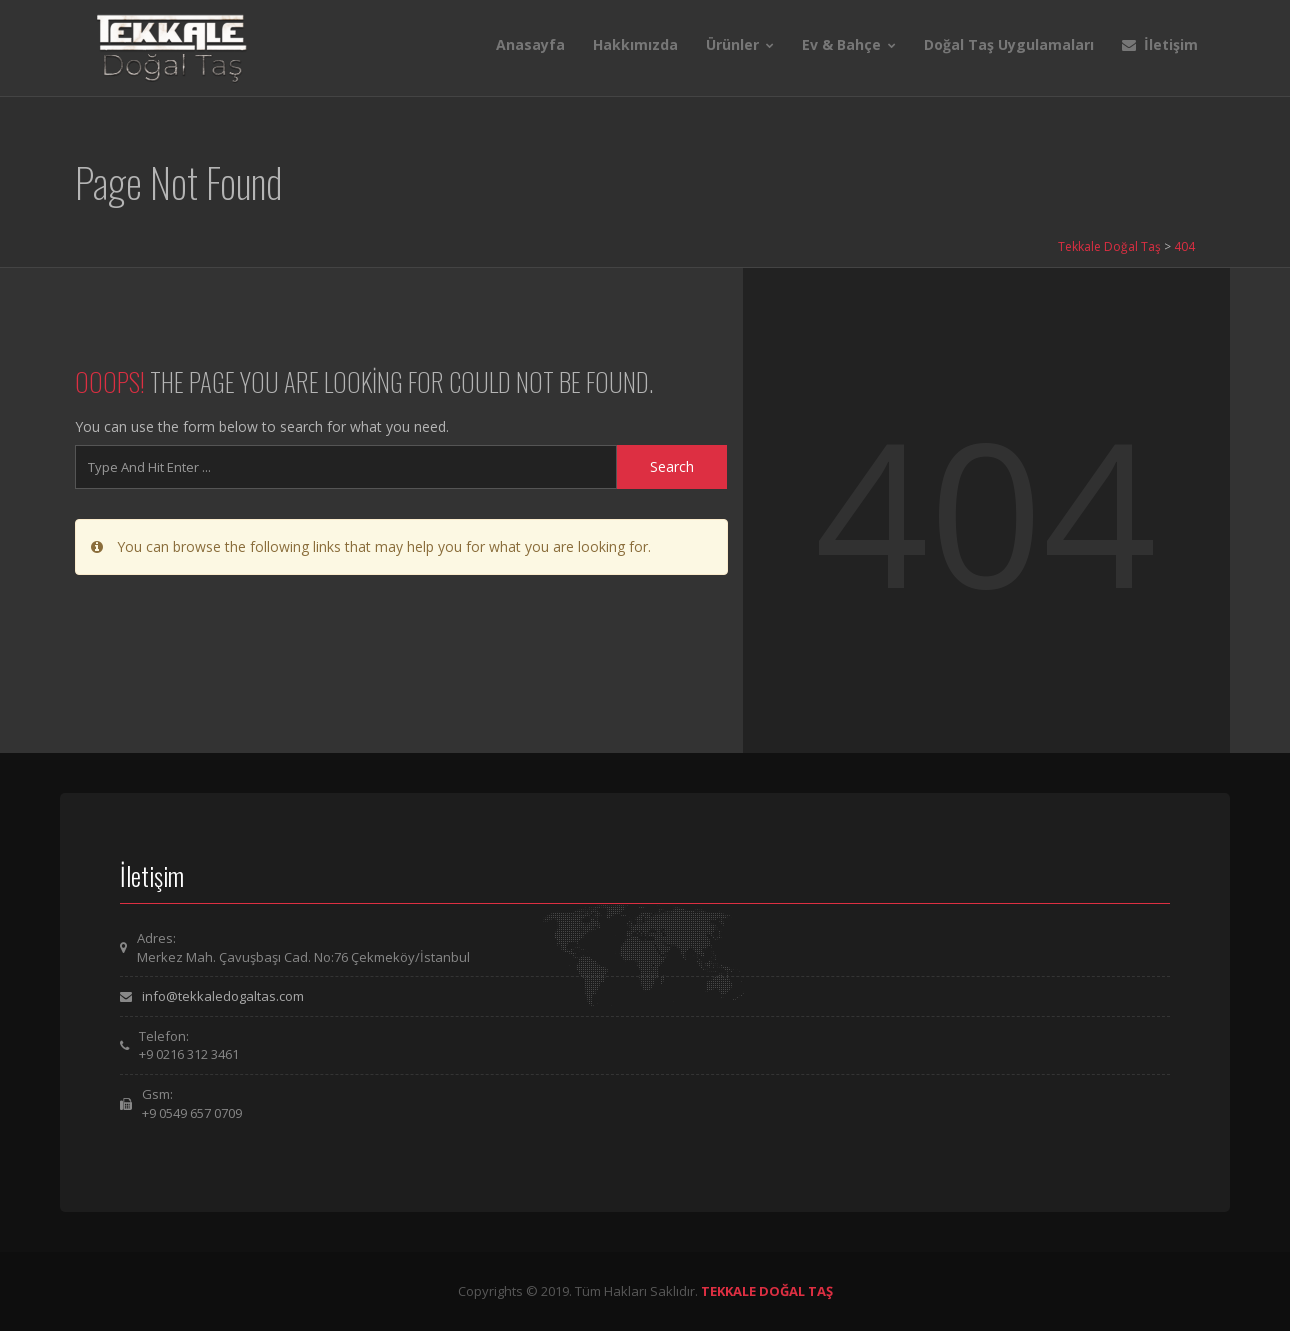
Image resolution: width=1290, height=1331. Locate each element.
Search (672, 466)
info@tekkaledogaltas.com (223, 996)
